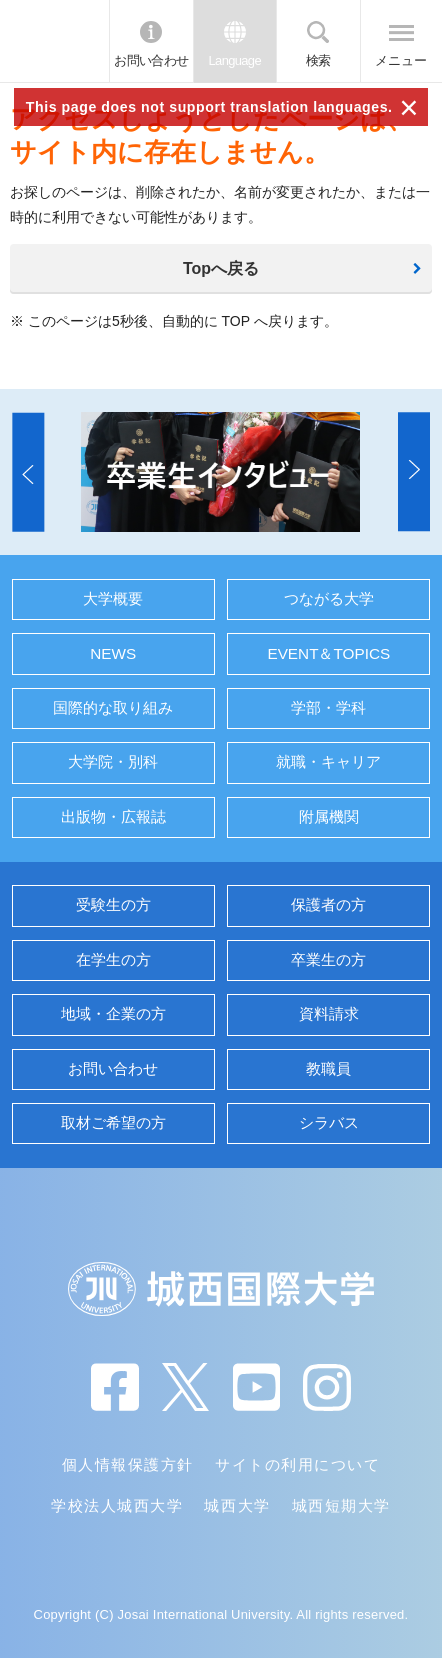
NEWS (113, 653)
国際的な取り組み (113, 707)
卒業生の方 (328, 959)
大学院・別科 (113, 761)
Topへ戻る (221, 268)
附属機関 (329, 816)
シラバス (329, 1122)
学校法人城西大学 (117, 1505)
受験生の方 (113, 904)
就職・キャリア (328, 761)
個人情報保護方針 (128, 1464)
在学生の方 (113, 959)
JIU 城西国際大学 (54, 41)
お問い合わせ (151, 60)
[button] (28, 471)
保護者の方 (328, 904)
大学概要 (113, 598)
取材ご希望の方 (113, 1122)
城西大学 (237, 1505)
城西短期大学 (341, 1505)
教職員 (328, 1068)
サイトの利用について (297, 1464)
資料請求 (329, 1013)
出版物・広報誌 (113, 816)
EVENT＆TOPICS (328, 653)
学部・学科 (328, 707)
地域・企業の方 (113, 1013)
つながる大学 (329, 598)
